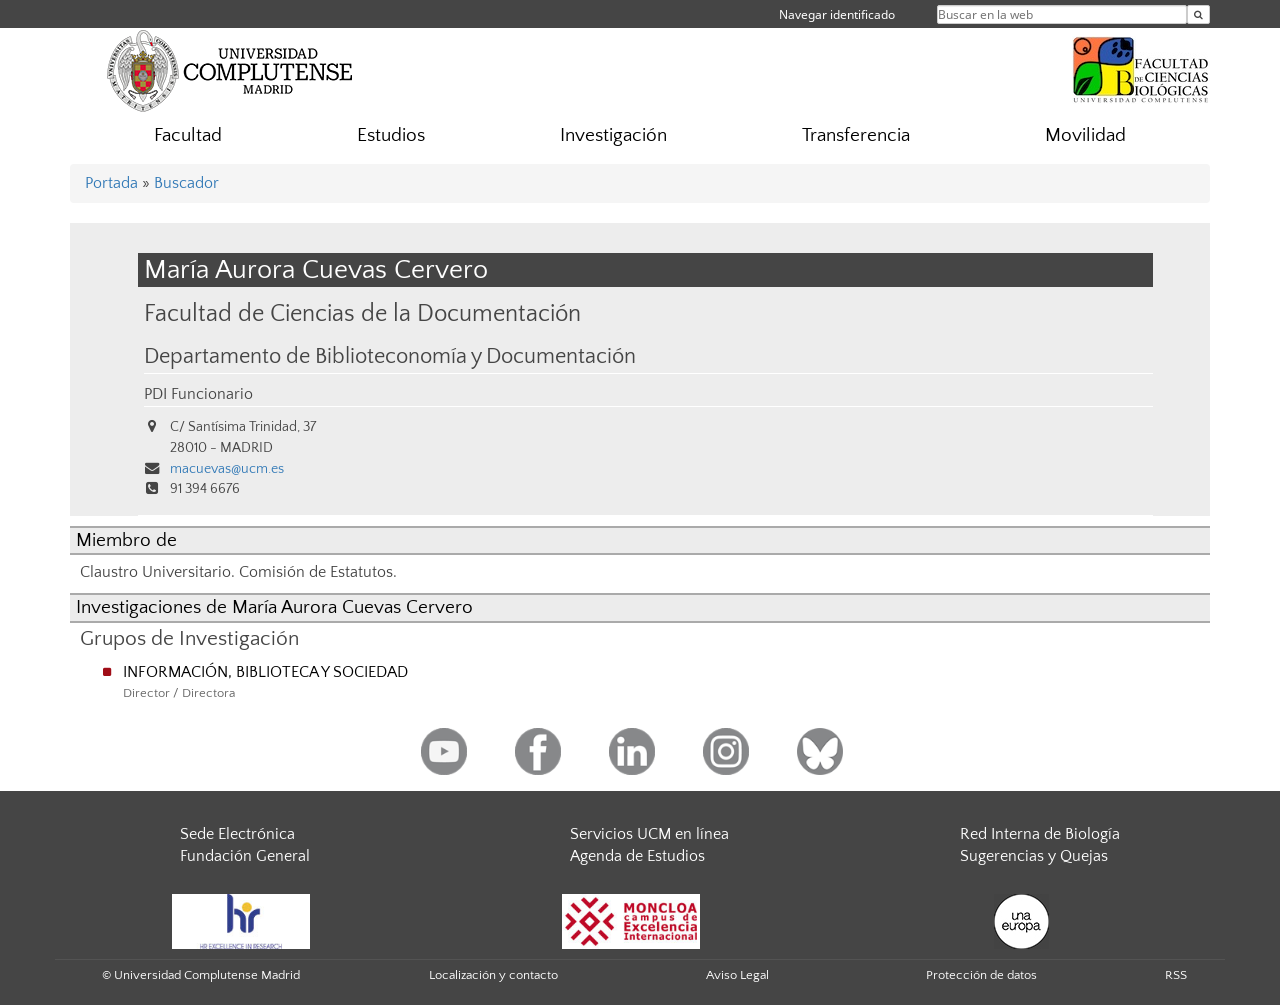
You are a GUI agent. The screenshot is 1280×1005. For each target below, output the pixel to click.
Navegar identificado (837, 14)
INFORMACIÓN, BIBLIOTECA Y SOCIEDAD (265, 672)
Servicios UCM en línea (649, 834)
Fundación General (245, 856)
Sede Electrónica (237, 834)
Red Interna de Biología (1040, 834)
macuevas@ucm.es (227, 469)
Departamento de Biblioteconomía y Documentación (390, 357)
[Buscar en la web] (1198, 14)
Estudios (391, 135)
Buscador (186, 183)
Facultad (188, 135)
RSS (1176, 975)
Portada (111, 183)
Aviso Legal (737, 975)
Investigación (613, 135)
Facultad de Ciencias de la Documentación (362, 313)
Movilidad (1085, 135)
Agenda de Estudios (637, 856)
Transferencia (856, 135)
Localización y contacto (493, 975)
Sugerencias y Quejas (1034, 856)
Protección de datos (981, 975)
